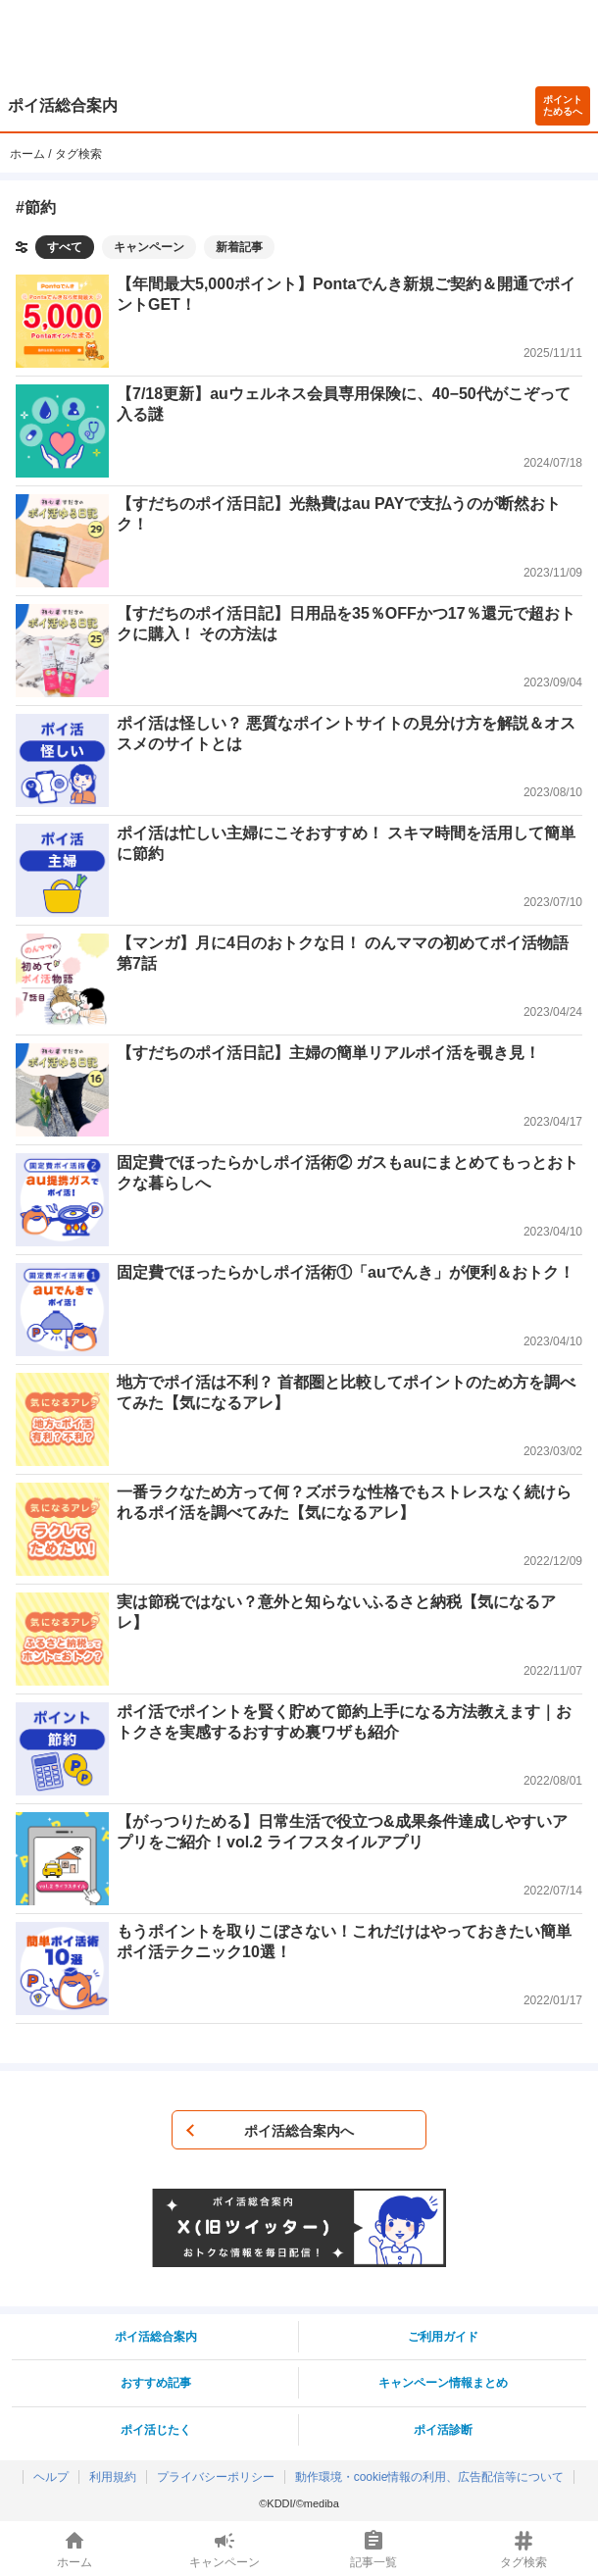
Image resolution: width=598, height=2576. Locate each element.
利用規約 (112, 2477)
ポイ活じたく (156, 2430)
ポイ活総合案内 (63, 105)
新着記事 (239, 247)
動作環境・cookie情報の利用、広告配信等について (430, 2477)
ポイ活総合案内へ (299, 2131)
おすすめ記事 (156, 2383)
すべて (64, 247)
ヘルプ (51, 2477)
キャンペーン (149, 247)
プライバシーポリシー (215, 2477)
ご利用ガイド (443, 2337)
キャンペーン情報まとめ (443, 2383)
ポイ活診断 (443, 2430)
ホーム (27, 154)
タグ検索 (78, 154)
